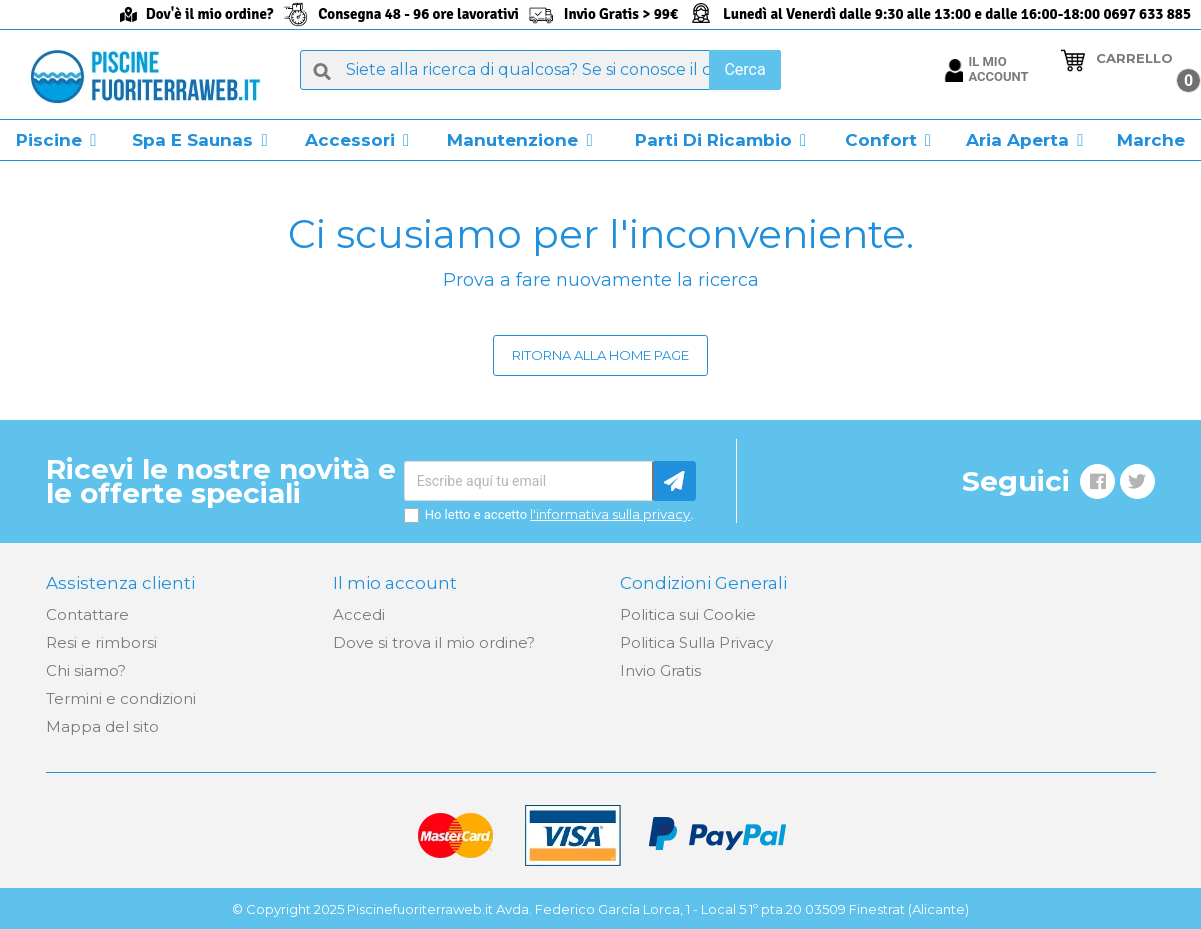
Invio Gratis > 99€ (621, 14)
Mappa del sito (102, 726)
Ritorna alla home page (600, 355)
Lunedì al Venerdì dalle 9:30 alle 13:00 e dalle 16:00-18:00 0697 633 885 (957, 14)
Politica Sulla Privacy (696, 642)
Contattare (87, 614)
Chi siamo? (86, 670)
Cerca (744, 69)
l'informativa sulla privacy (610, 514)
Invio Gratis (660, 670)
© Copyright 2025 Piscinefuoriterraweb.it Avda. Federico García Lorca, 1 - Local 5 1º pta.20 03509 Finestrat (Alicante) (600, 909)
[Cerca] (540, 70)
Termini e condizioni (121, 698)
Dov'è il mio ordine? (209, 14)
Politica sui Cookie (688, 614)
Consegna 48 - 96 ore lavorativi (418, 14)
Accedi (359, 614)
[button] (56, 140)
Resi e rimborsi (101, 642)
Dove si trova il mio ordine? (434, 642)
